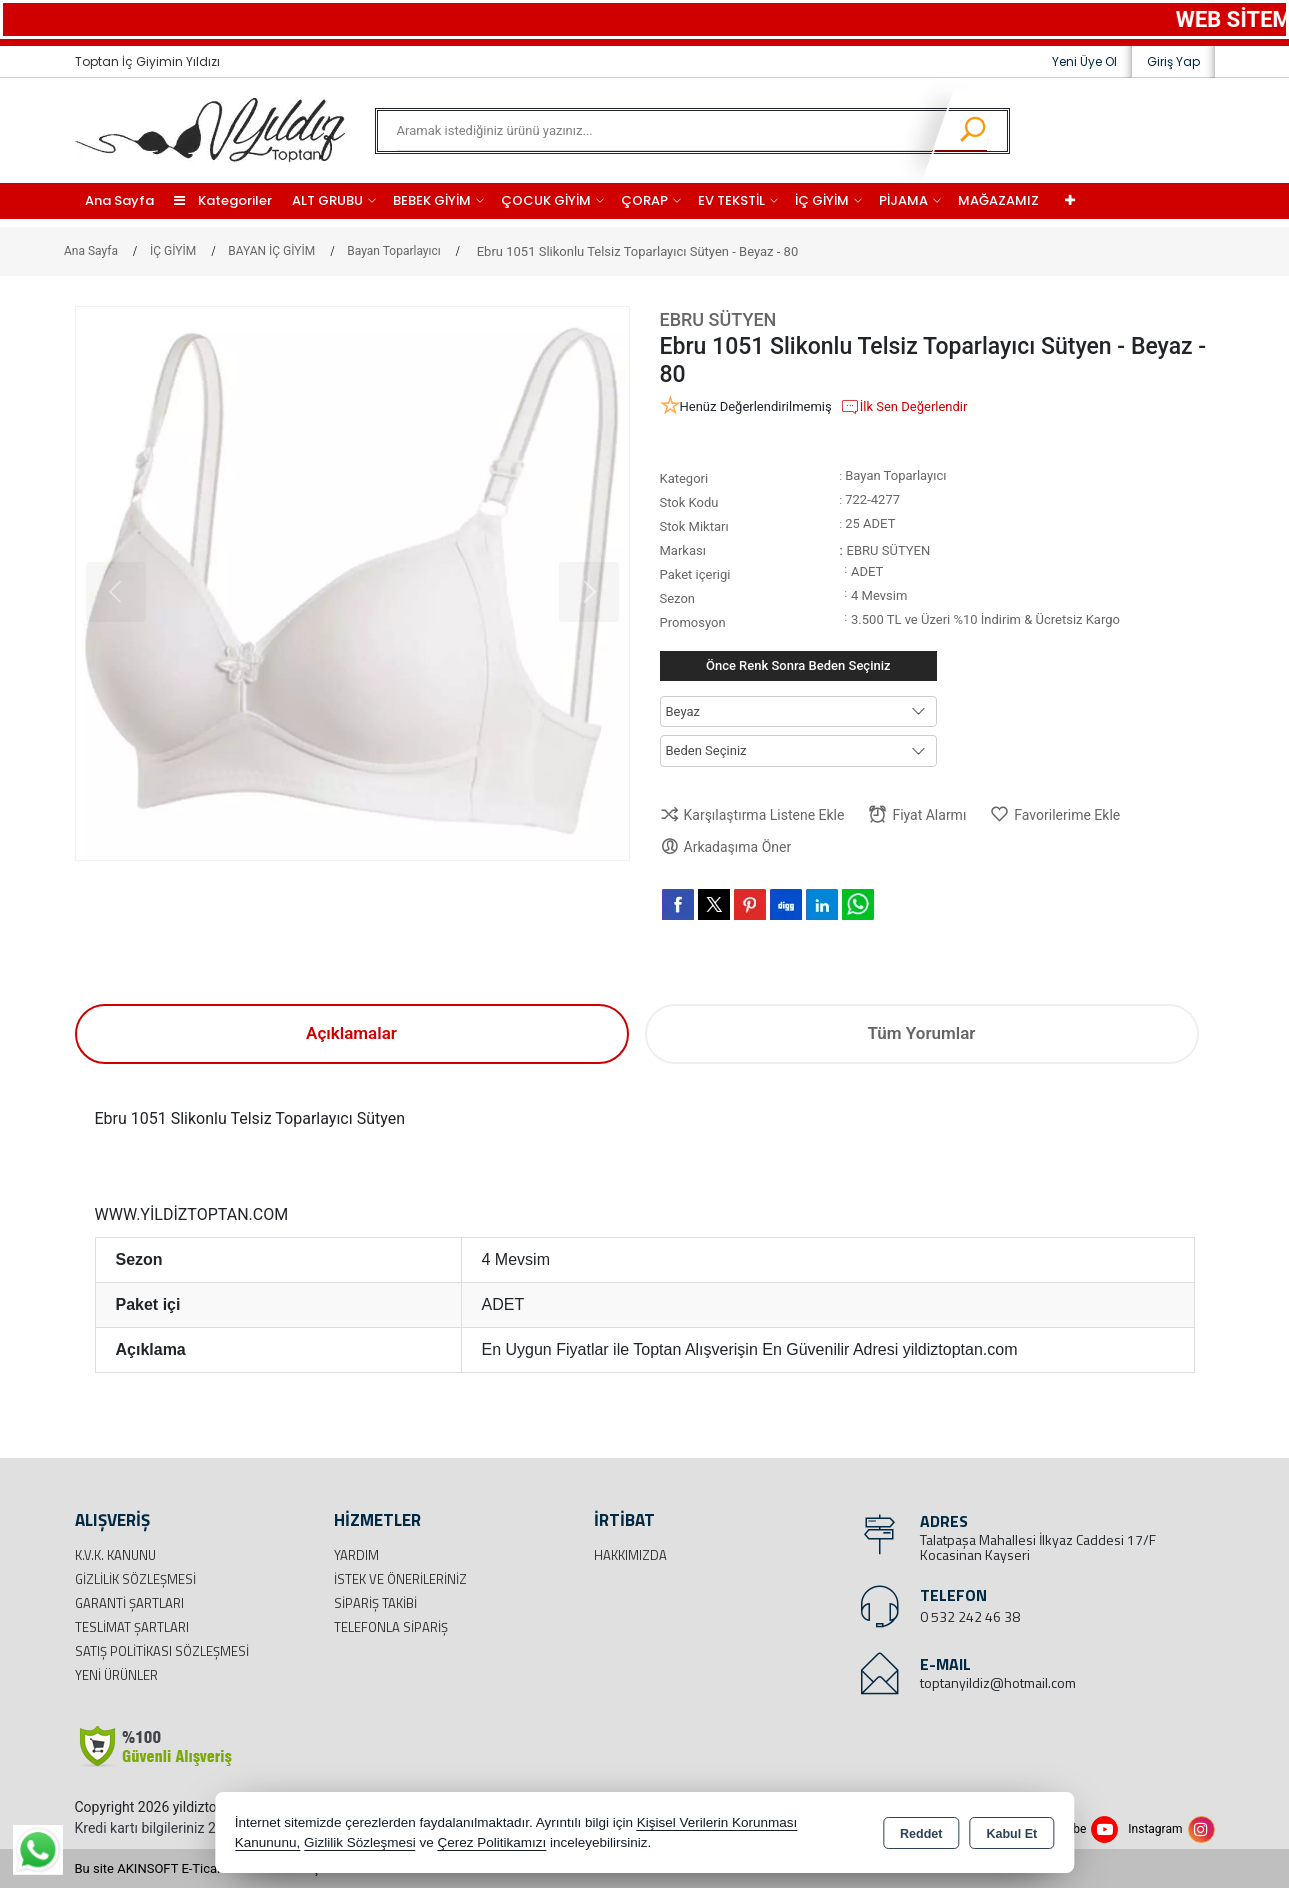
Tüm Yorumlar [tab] (922, 1033)
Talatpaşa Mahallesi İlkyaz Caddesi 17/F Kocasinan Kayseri (1038, 1547)
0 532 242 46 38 (970, 1616)
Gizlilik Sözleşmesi (135, 1579)
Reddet (921, 1834)
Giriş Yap (1173, 61)
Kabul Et (1011, 1834)
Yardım (356, 1555)
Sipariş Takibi (375, 1603)
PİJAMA (903, 200)
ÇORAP (644, 200)
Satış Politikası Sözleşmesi (162, 1651)
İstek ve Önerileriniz (400, 1579)
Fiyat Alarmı (917, 814)
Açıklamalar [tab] (351, 1033)
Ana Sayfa (119, 200)
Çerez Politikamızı (491, 1842)
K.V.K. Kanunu (115, 1555)
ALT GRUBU (327, 200)
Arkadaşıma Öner (726, 846)
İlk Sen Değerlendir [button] (904, 407)
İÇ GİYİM (822, 200)
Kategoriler (223, 200)
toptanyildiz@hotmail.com (998, 1682)
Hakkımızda (630, 1555)
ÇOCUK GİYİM (546, 200)
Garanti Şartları (129, 1603)
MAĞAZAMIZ (998, 200)
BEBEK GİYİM (432, 200)
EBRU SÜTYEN (718, 319)
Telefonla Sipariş (391, 1627)
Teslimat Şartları (132, 1627)
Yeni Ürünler (116, 1675)
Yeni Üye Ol (1084, 61)
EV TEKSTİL (731, 200)
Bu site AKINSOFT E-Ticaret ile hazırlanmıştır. (204, 1868)
